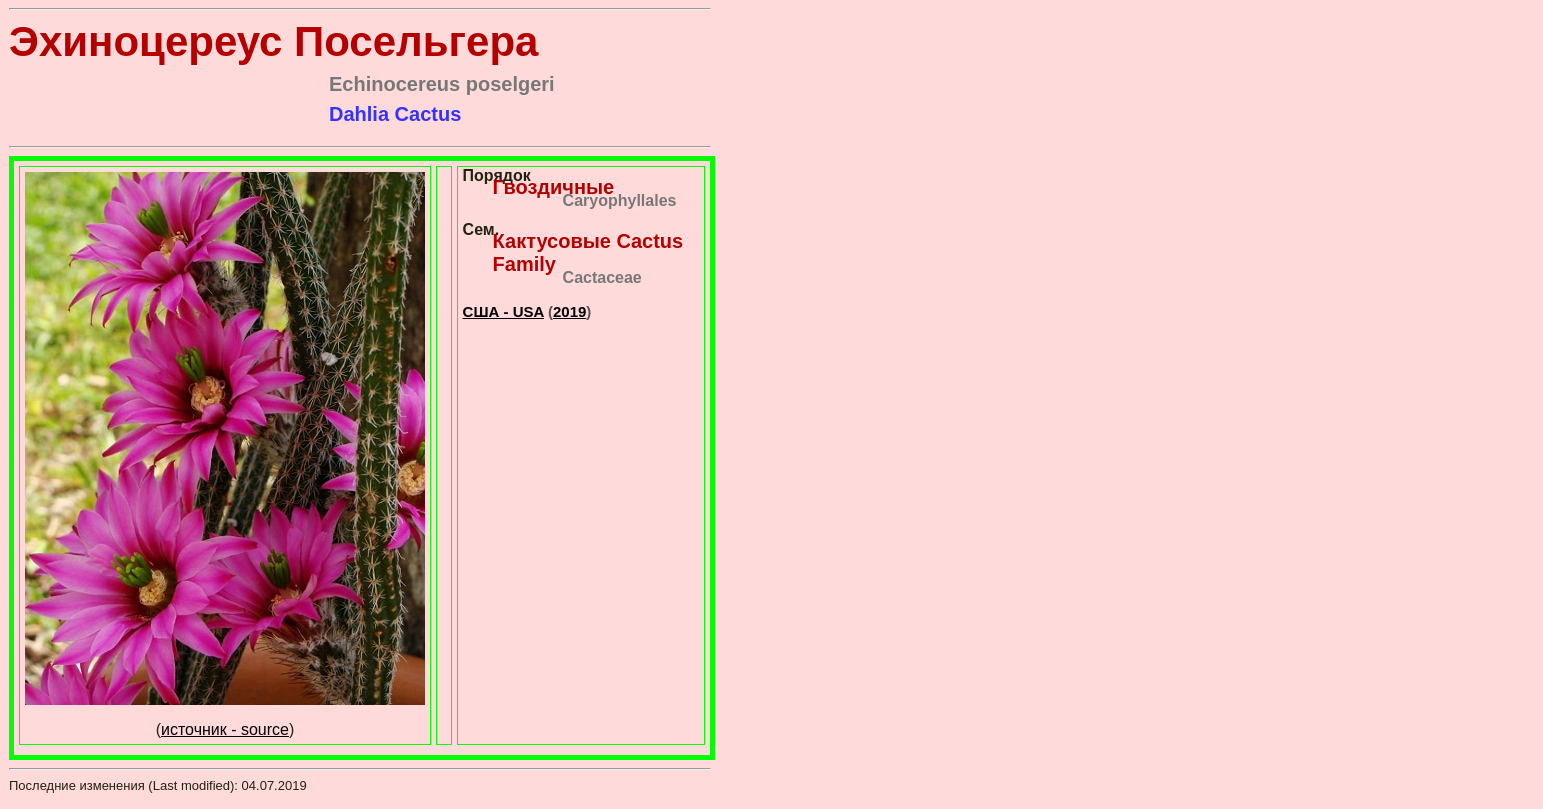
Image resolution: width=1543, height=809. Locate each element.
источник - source (225, 729)
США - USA (503, 311)
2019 (569, 311)
